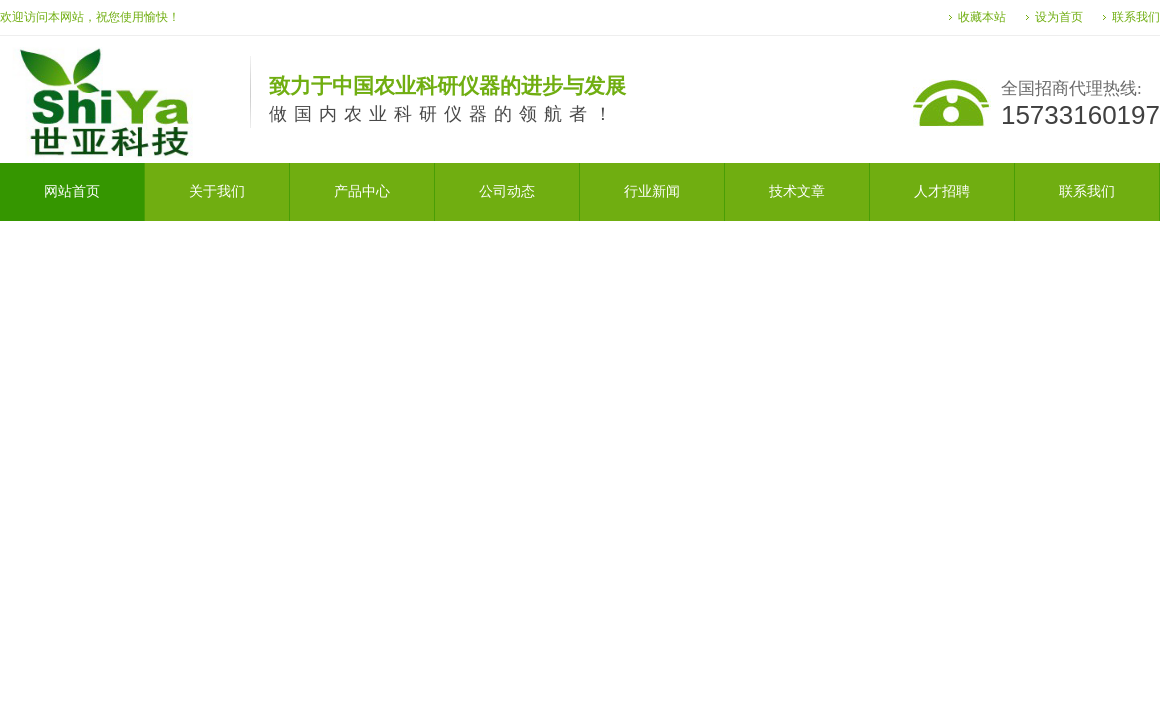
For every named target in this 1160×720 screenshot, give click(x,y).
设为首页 (1059, 17)
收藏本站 (982, 17)
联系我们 (1136, 17)
